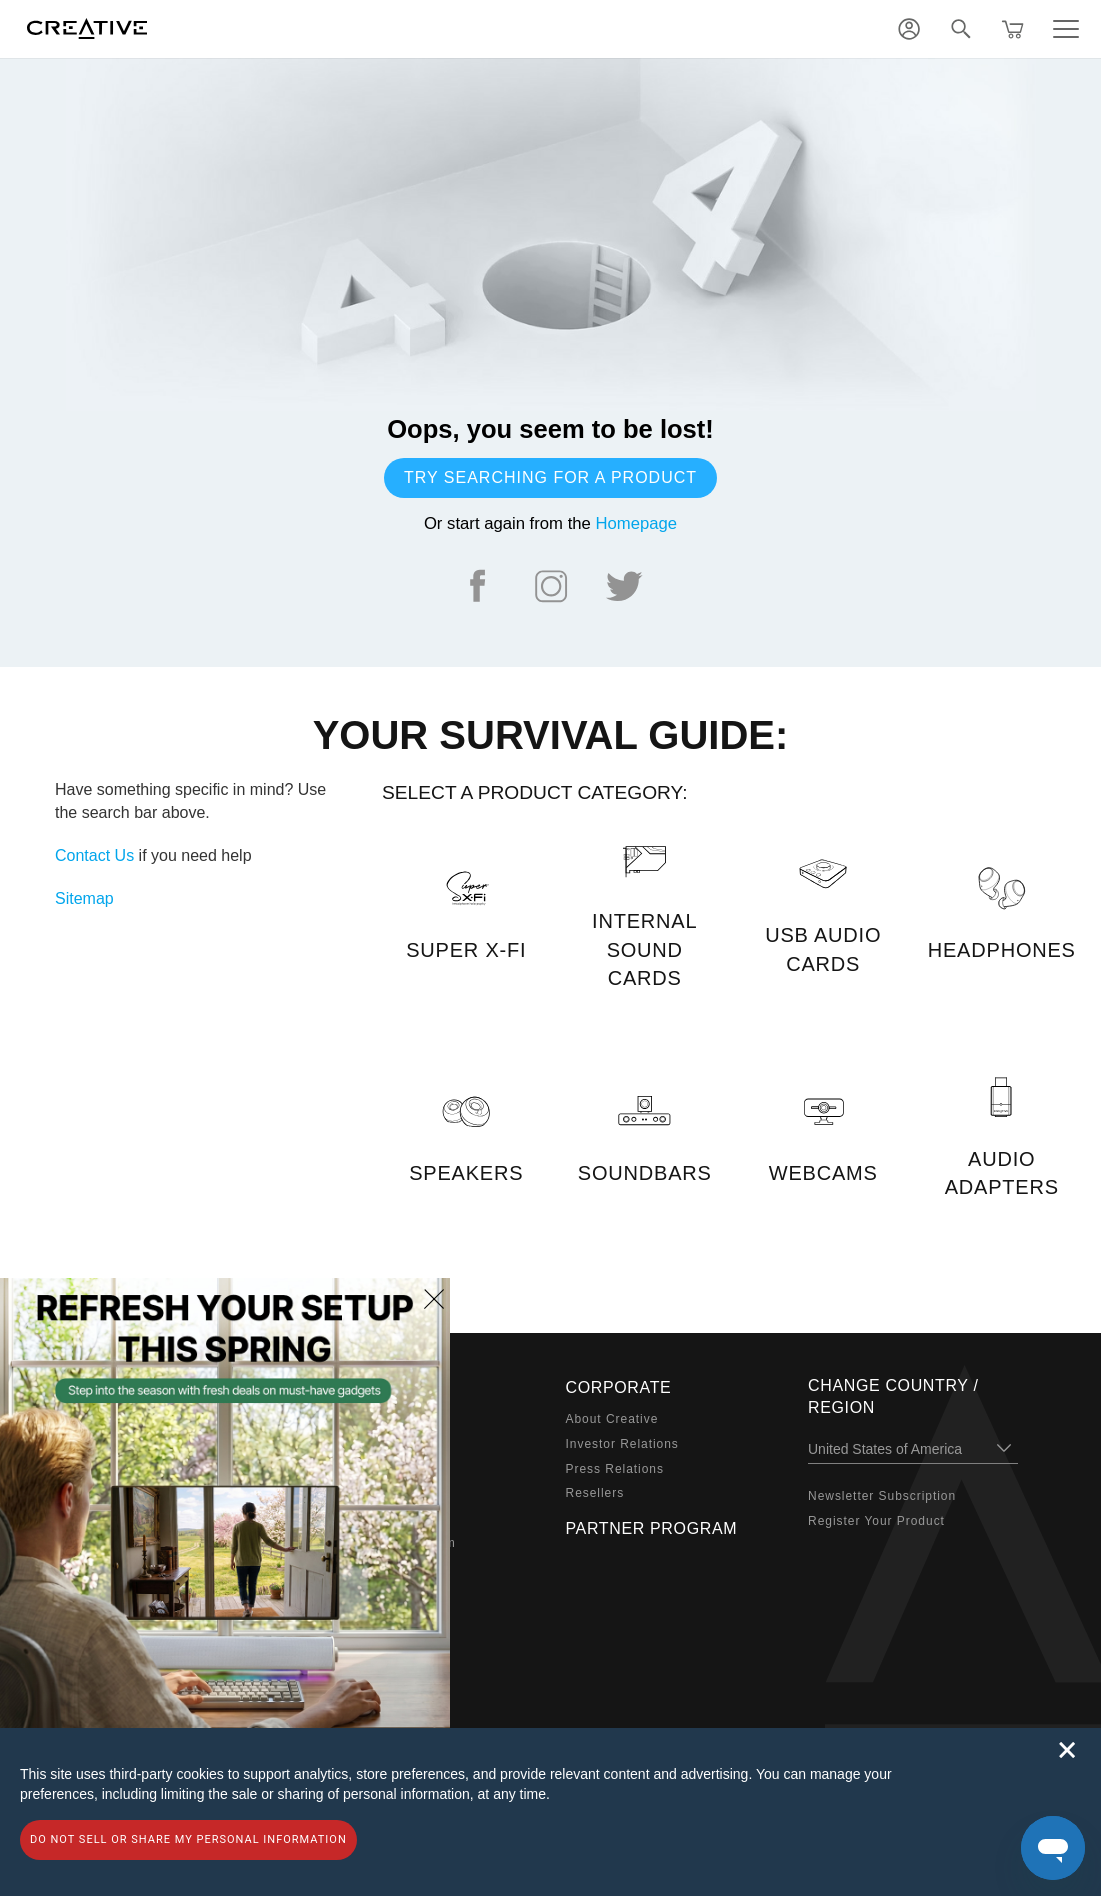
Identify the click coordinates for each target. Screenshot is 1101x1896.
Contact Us (94, 855)
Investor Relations (622, 1444)
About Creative (612, 1419)
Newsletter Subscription (882, 1496)
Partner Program (652, 1528)
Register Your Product (876, 1521)
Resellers (595, 1493)
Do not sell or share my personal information (188, 1839)
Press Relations (615, 1469)
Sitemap (84, 898)
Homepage (636, 523)
